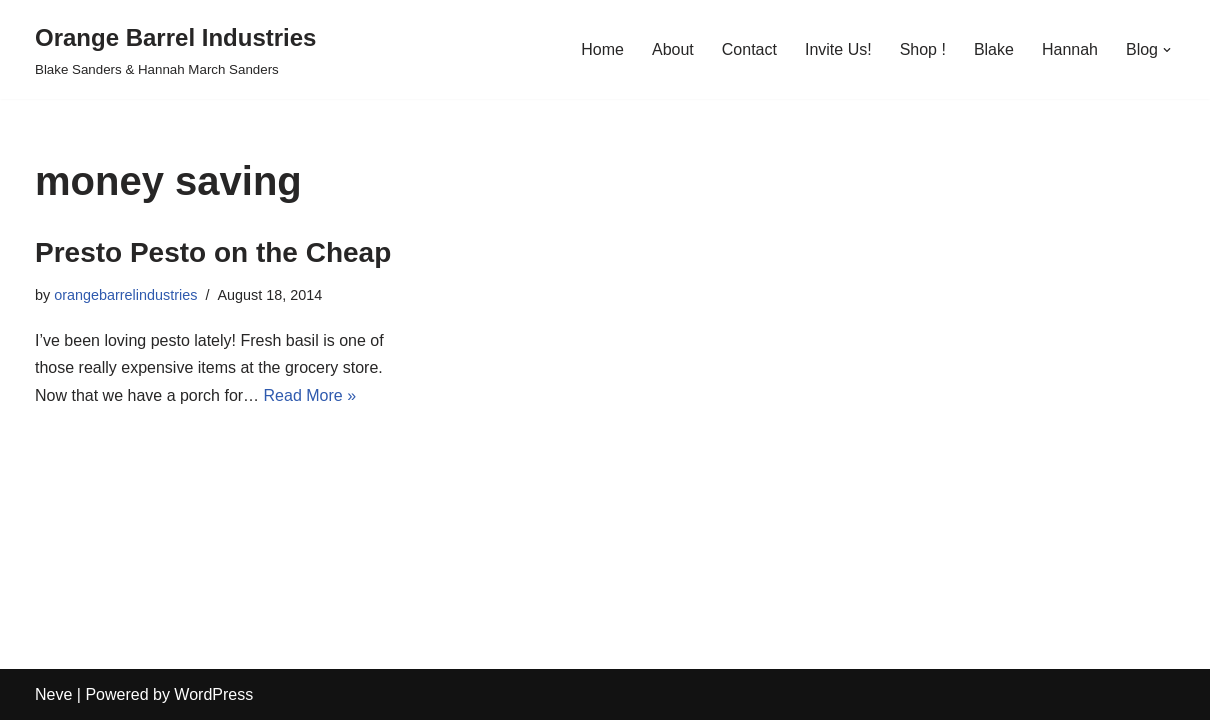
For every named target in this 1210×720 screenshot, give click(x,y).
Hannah (1070, 49)
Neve (53, 694)
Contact (749, 49)
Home (602, 49)
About (673, 49)
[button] (1167, 50)
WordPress (213, 694)
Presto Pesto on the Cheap (213, 252)
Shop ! (923, 49)
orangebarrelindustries (125, 295)
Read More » (310, 395)
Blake (994, 49)
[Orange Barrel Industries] (175, 49)
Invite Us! (838, 49)
